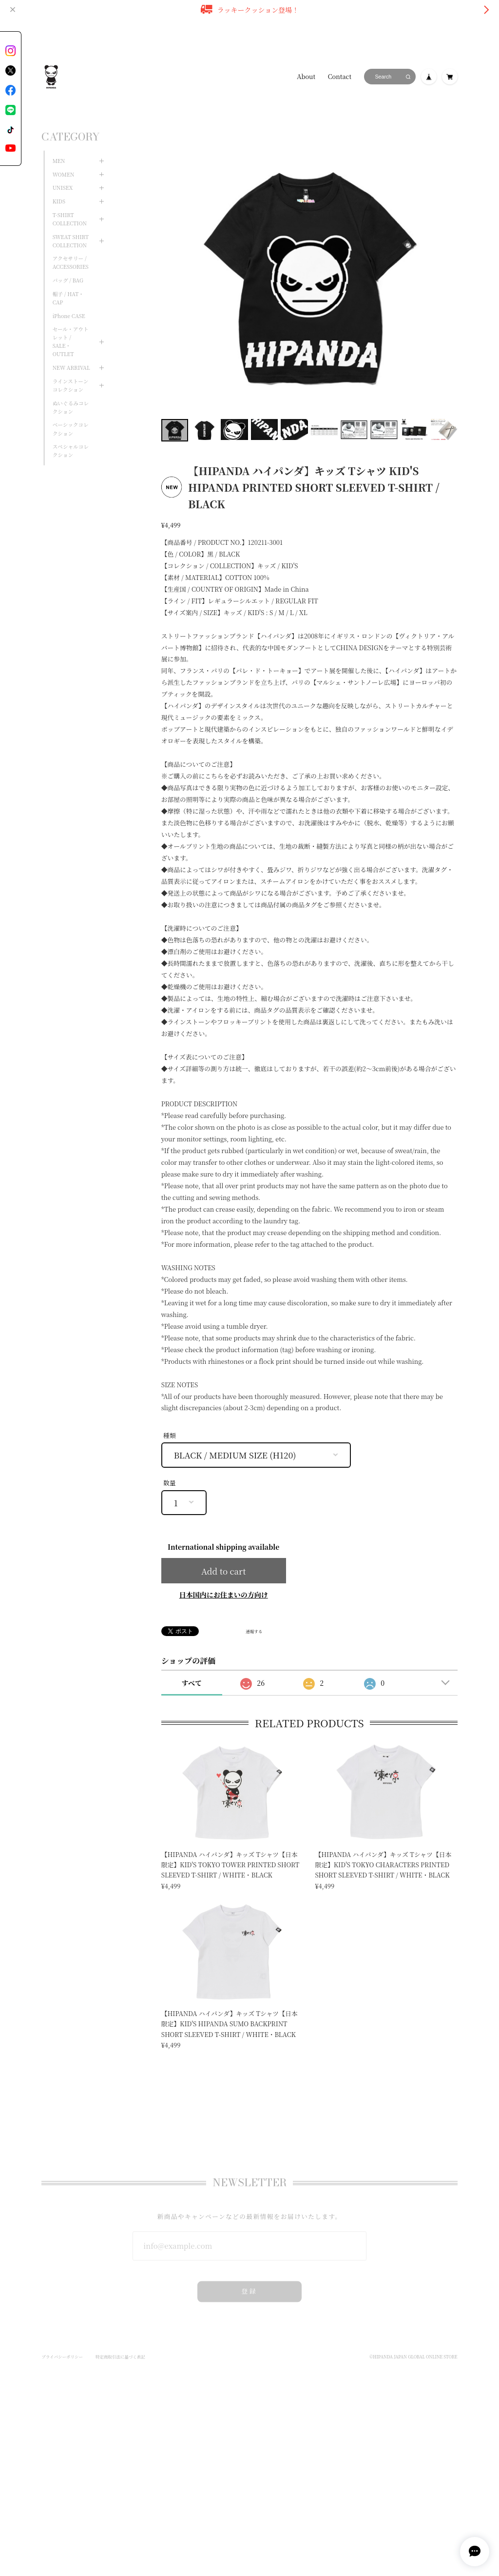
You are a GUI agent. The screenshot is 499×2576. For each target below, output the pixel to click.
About (306, 77)
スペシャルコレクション (71, 437)
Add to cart (223, 1571)
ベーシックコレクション (71, 415)
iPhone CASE (69, 302)
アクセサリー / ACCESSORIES (71, 249)
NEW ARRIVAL (71, 354)
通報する (254, 1631)
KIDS (59, 188)
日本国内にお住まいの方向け (223, 1594)
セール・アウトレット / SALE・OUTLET (71, 328)
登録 (249, 2281)
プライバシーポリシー (62, 2347)
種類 (169, 1435)
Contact (339, 77)
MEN (59, 147)
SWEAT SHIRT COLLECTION (71, 228)
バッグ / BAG (68, 267)
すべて (191, 1683)
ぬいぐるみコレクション (71, 394)
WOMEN (64, 161)
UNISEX (63, 174)
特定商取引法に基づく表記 (120, 2347)
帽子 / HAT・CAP (68, 285)
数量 (169, 1482)
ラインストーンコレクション (71, 372)
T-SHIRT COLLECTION (70, 206)
